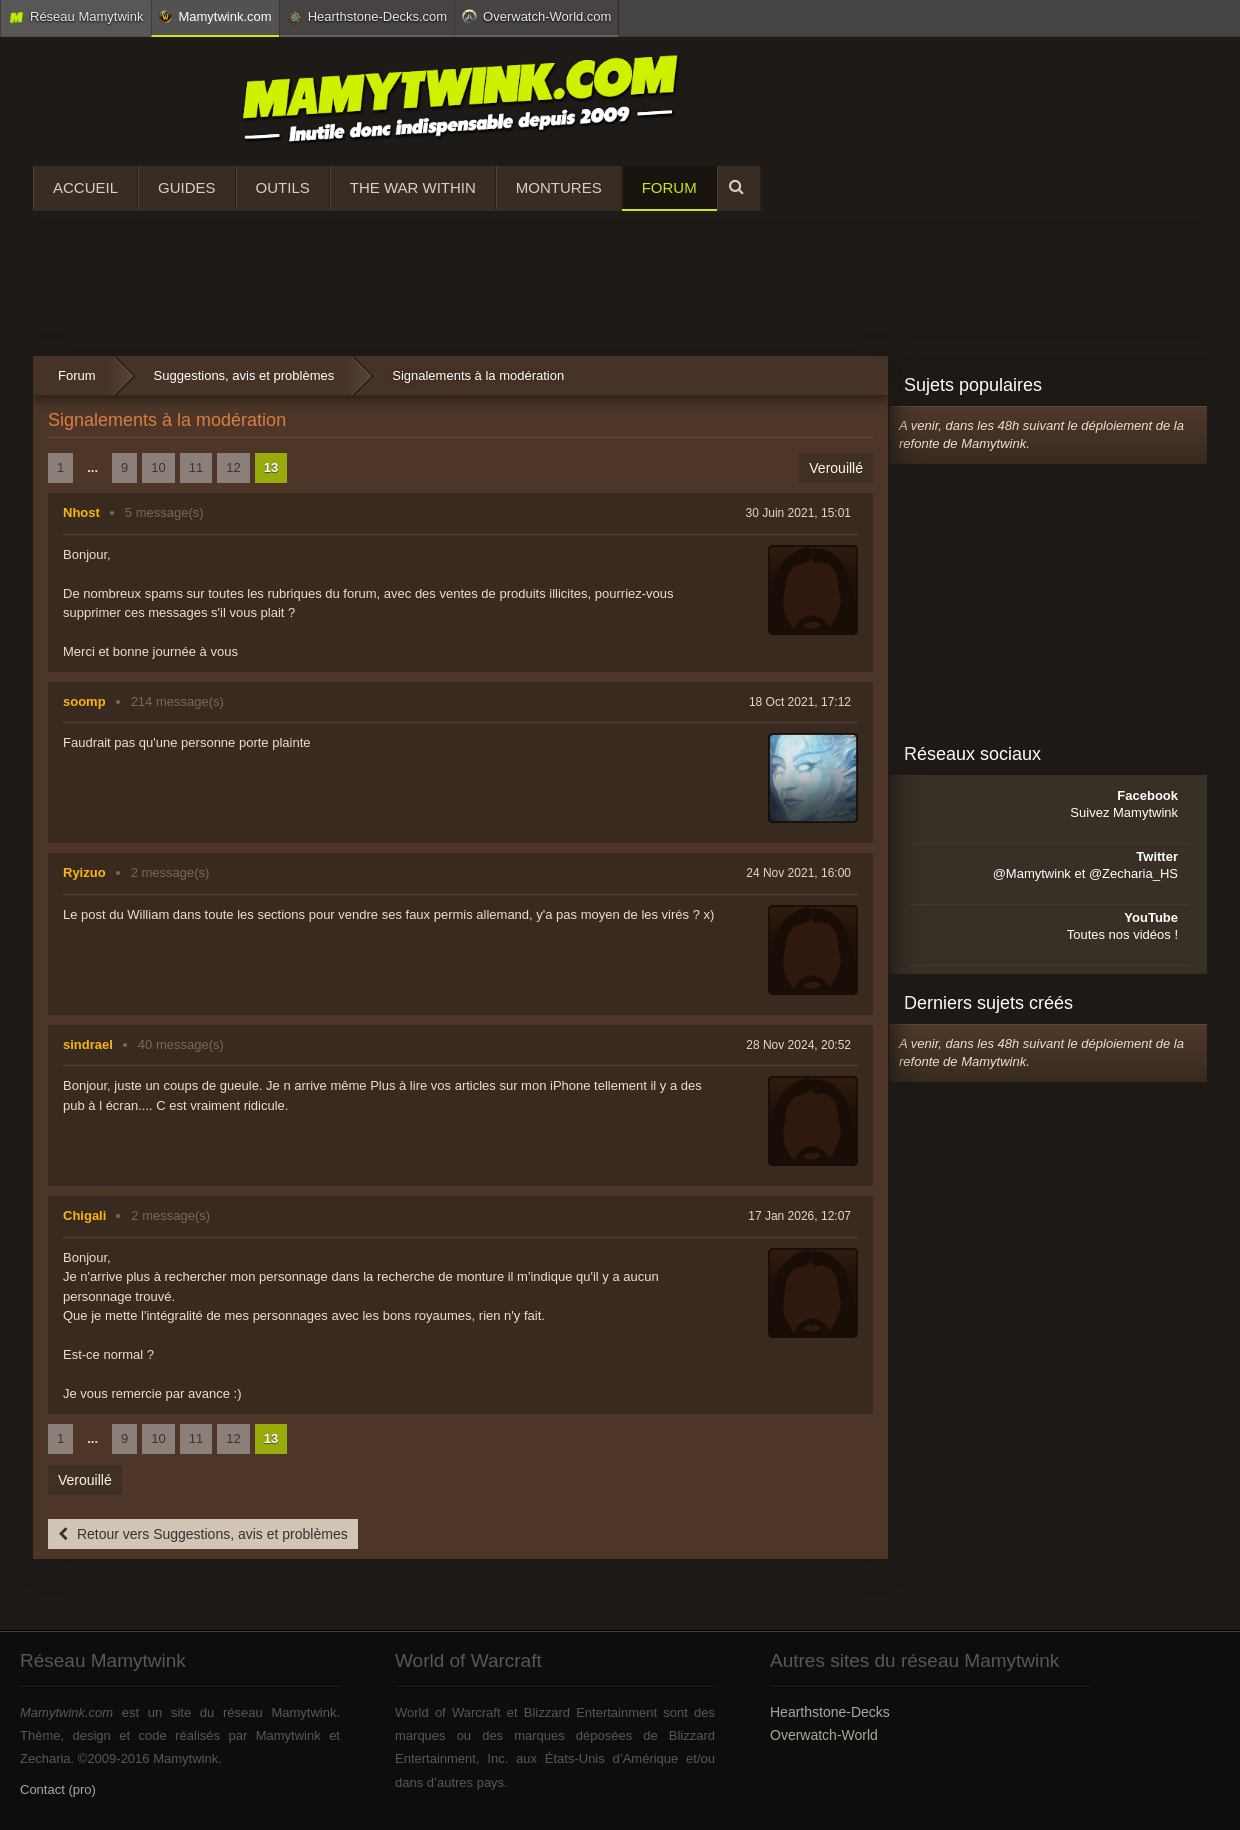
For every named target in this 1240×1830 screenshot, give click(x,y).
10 (158, 467)
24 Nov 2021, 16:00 (798, 873)
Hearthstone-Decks (830, 1712)
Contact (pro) (58, 1789)
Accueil (85, 187)
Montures (559, 187)
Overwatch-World (824, 1735)
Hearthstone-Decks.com (367, 17)
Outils (283, 187)
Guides (187, 187)
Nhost (81, 512)
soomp (84, 701)
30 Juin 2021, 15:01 (798, 513)
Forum (669, 187)
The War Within (413, 187)
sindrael (88, 1044)
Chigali (84, 1215)
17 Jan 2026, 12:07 (799, 1216)
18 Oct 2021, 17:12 (800, 702)
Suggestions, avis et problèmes (244, 375)
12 (233, 467)
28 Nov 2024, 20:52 (798, 1045)
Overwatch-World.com (536, 16)
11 (196, 467)
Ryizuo (84, 872)
